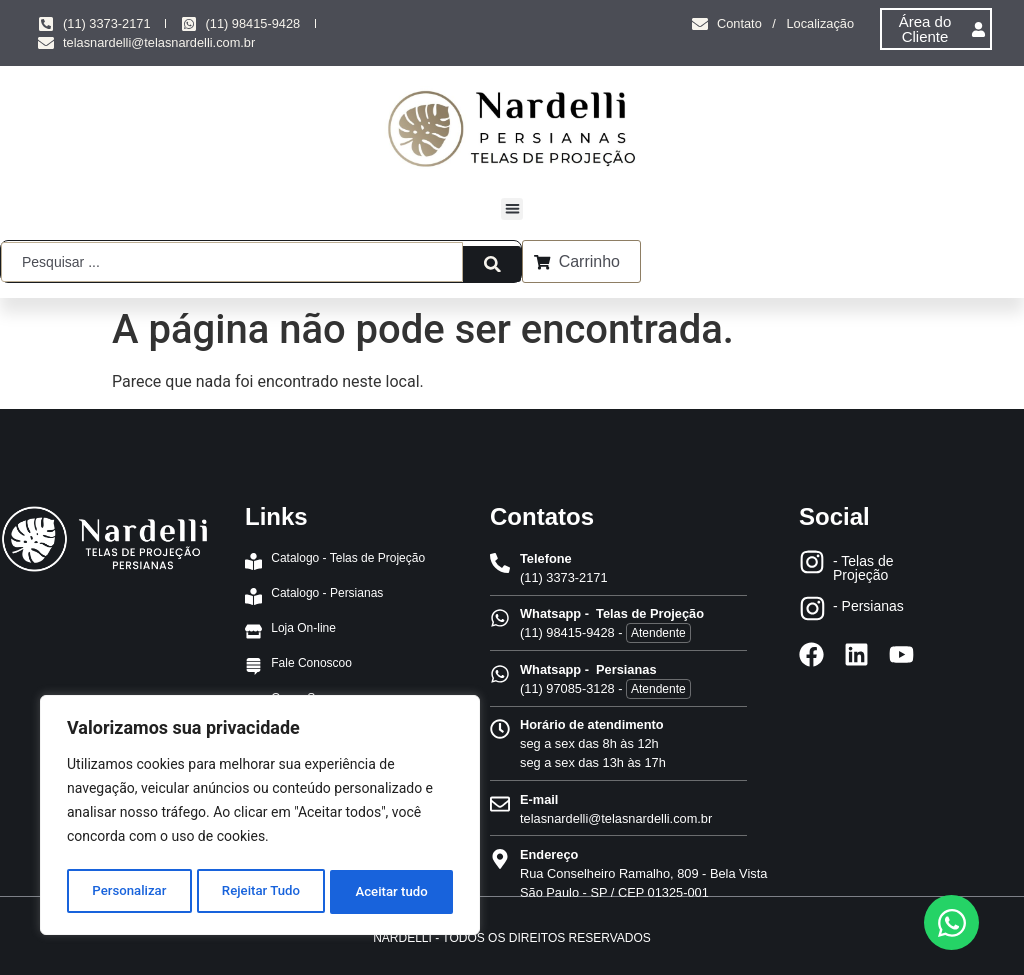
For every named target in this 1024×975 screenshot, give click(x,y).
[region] (260, 818)
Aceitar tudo (392, 892)
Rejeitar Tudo (261, 892)
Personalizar (128, 892)
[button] (512, 209)
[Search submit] (487, 261)
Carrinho (590, 261)
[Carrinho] (543, 261)
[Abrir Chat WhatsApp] (951, 922)
